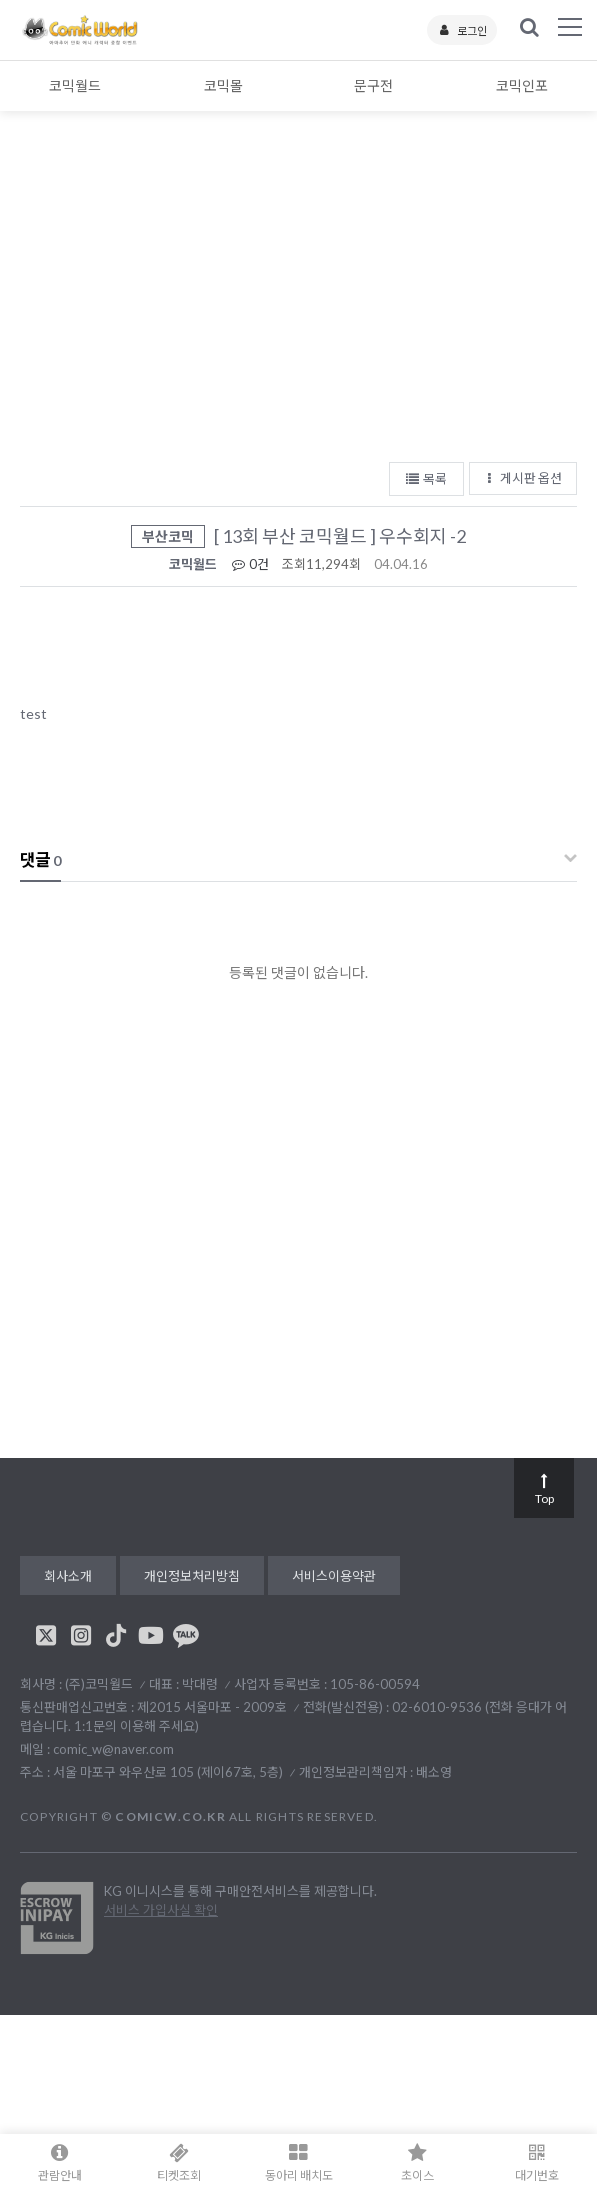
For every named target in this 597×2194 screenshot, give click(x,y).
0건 (249, 564)
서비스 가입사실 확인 (161, 1910)
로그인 (462, 30)
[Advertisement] (298, 300)
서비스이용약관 (334, 1576)
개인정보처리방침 (192, 1576)
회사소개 (68, 1576)
